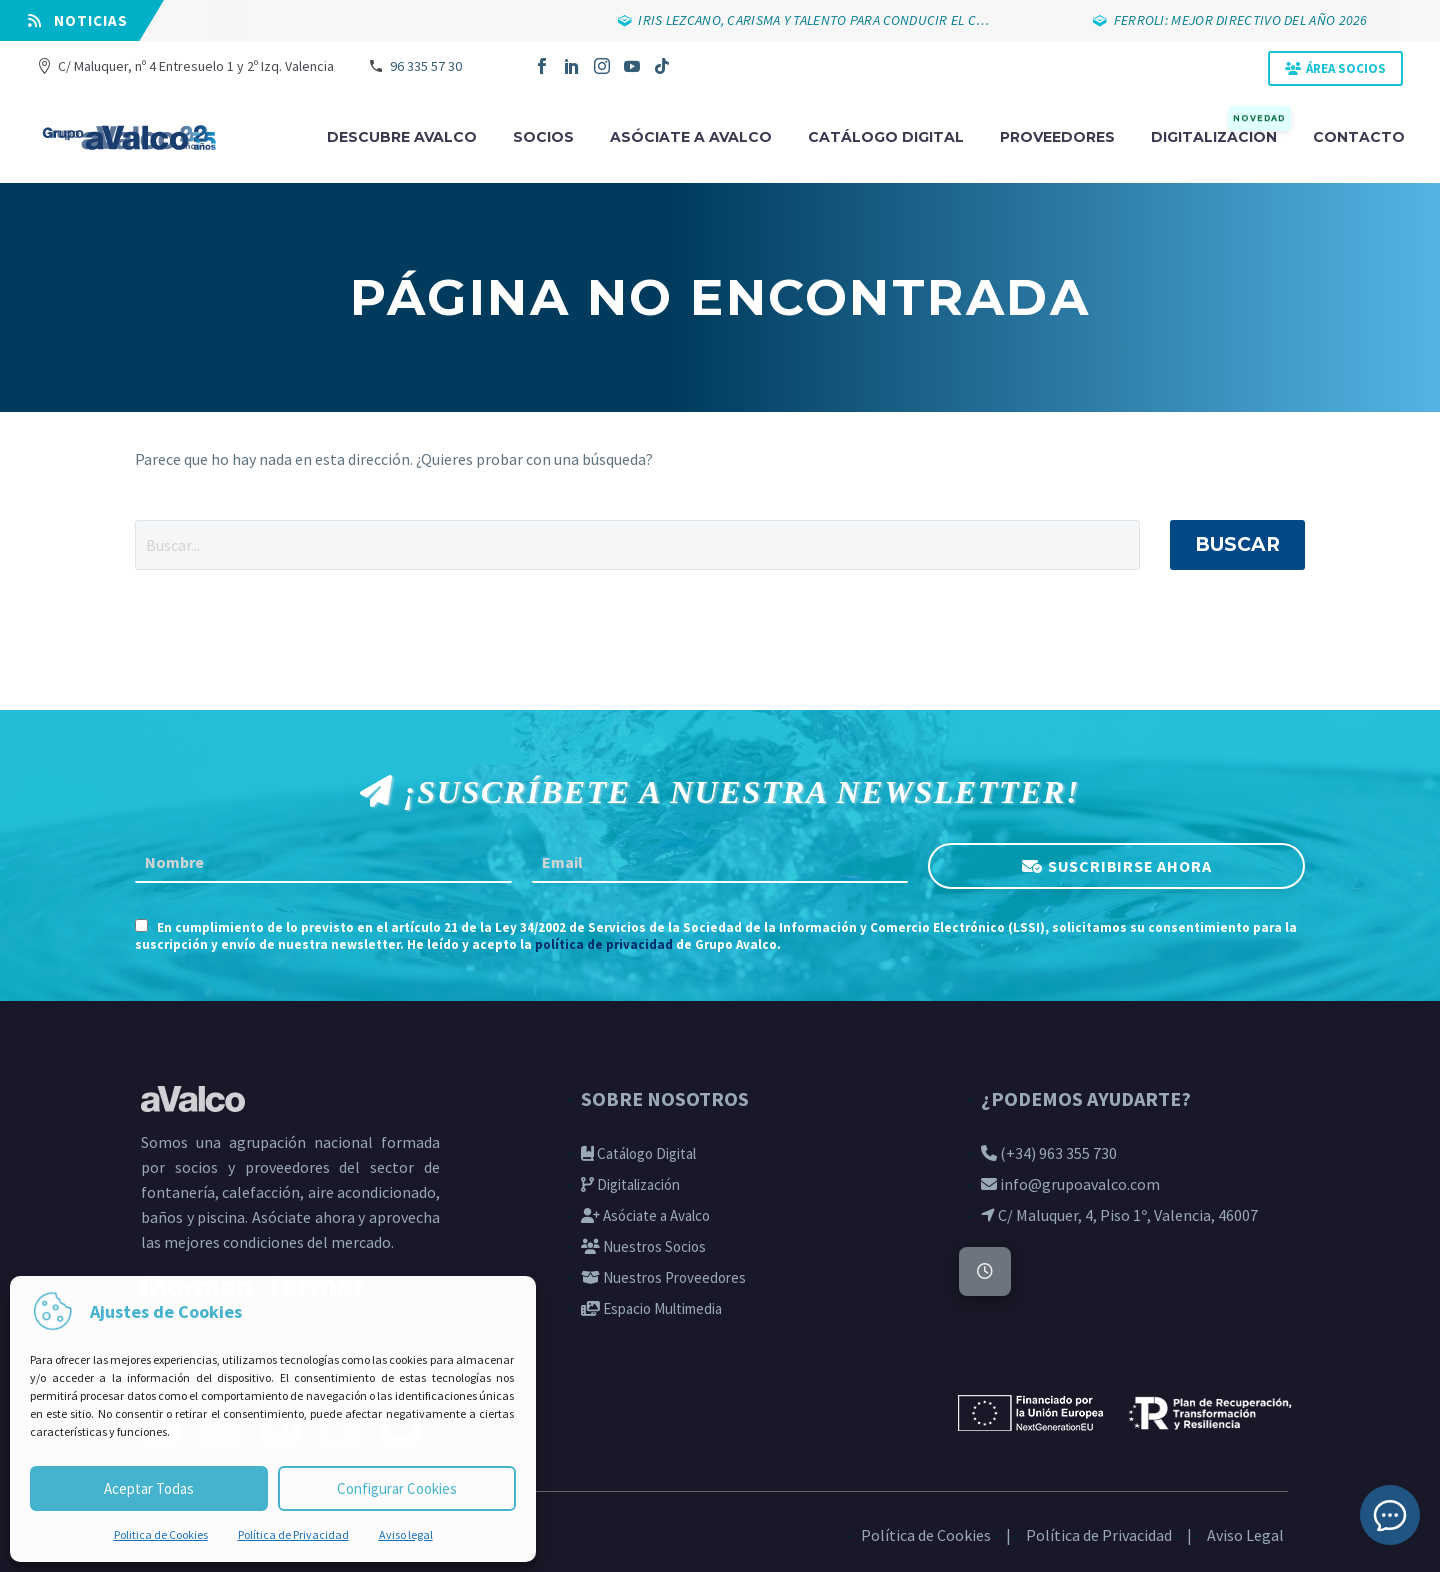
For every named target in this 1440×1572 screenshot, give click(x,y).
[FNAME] (323, 863)
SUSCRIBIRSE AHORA (1130, 865)
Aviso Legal (1245, 1535)
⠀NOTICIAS (78, 20)
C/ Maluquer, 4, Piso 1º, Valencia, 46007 (1119, 1215)
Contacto (1359, 137)
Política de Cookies (926, 1535)
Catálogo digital (886, 137)
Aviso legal (406, 1534)
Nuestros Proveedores (663, 1277)
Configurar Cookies (397, 1488)
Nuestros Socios (643, 1246)
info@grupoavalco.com (1070, 1184)
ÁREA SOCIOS (1346, 68)
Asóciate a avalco (691, 137)
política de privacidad (604, 944)
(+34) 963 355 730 (1049, 1153)
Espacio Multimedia (651, 1308)
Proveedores (1057, 137)
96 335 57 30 (426, 66)
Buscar (1237, 544)
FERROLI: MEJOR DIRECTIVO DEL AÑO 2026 (1252, 20)
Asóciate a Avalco (645, 1215)
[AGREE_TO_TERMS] (141, 925)
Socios (543, 137)
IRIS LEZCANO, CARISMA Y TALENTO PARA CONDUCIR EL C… (825, 20)
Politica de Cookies (161, 1534)
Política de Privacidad (293, 1534)
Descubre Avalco (402, 137)
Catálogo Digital (638, 1153)
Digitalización (1221, 135)
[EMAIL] (720, 863)
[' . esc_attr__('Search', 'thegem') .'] (637, 545)
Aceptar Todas (149, 1488)
